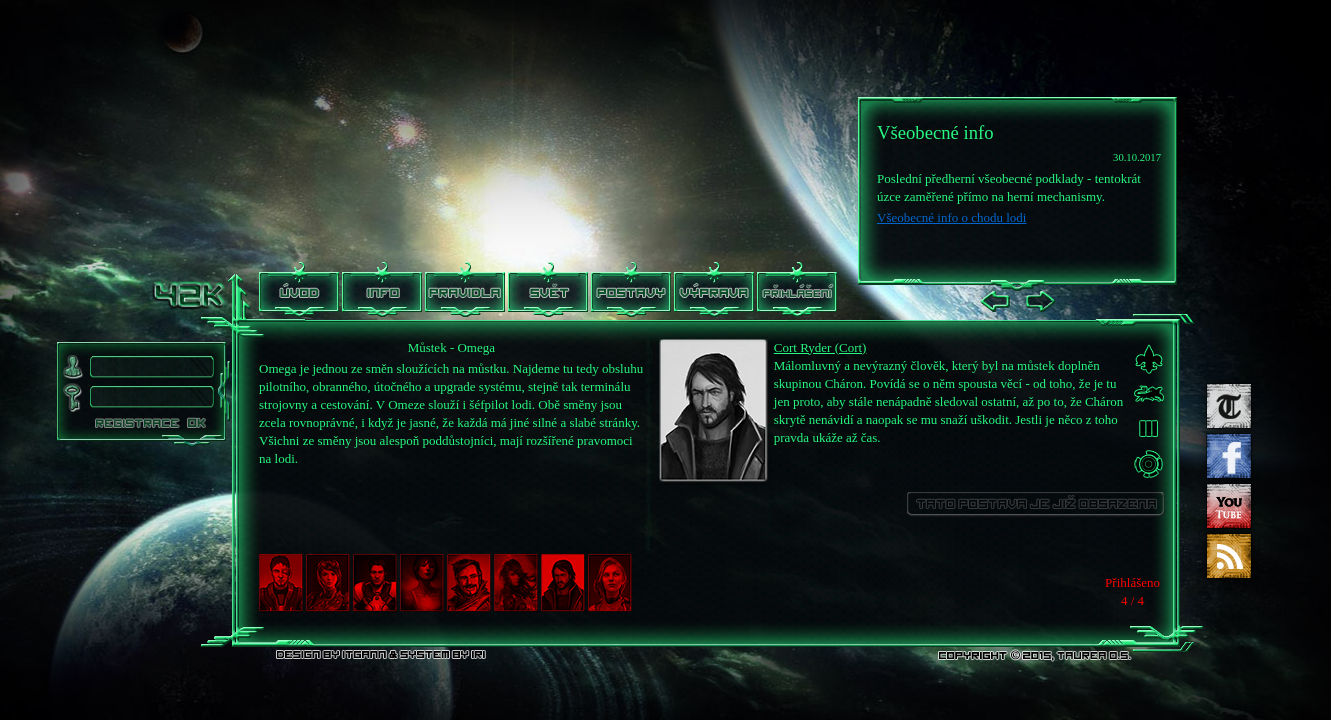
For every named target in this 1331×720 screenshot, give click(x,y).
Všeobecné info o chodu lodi (951, 217)
